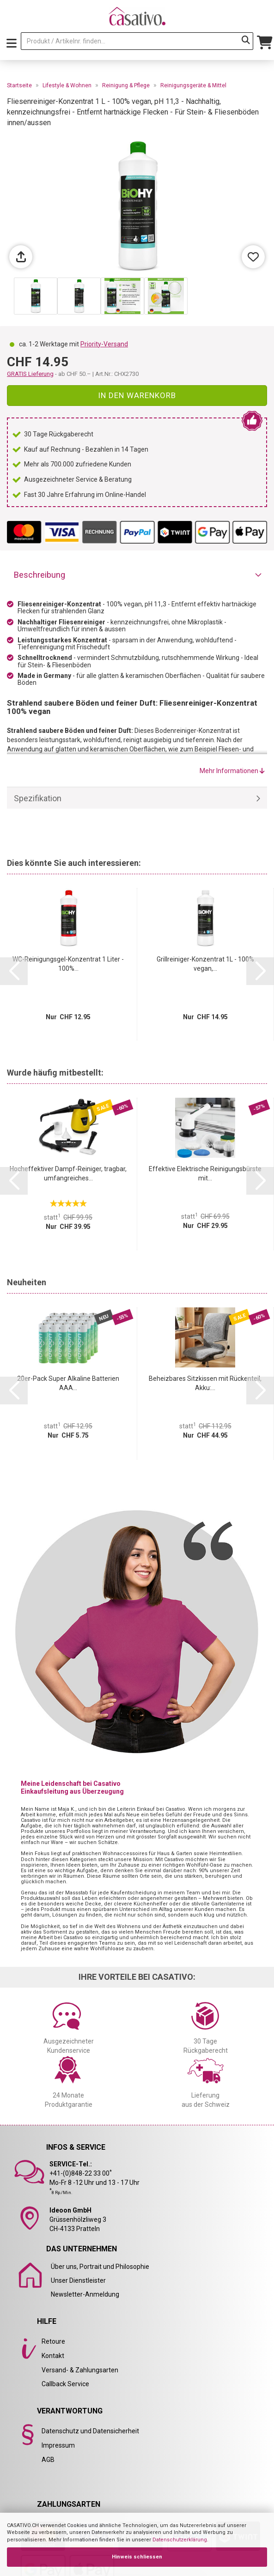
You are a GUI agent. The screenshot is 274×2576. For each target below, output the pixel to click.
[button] (14, 971)
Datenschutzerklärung (179, 2540)
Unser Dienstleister (78, 2280)
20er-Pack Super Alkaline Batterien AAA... (68, 1383)
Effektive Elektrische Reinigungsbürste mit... (205, 1173)
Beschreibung (39, 575)
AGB (48, 2459)
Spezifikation (37, 798)
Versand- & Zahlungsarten (80, 2370)
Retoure (53, 2341)
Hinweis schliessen (137, 2557)
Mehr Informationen (232, 770)
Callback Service (65, 2384)
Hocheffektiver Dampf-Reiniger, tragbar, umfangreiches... (68, 1173)
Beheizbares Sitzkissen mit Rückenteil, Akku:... (205, 1383)
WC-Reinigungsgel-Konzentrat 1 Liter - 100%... (68, 963)
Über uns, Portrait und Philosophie (100, 2266)
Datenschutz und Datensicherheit (90, 2431)
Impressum (58, 2445)
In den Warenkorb (137, 395)
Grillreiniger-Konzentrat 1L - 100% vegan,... (205, 963)
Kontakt (53, 2355)
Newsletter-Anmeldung (85, 2294)
